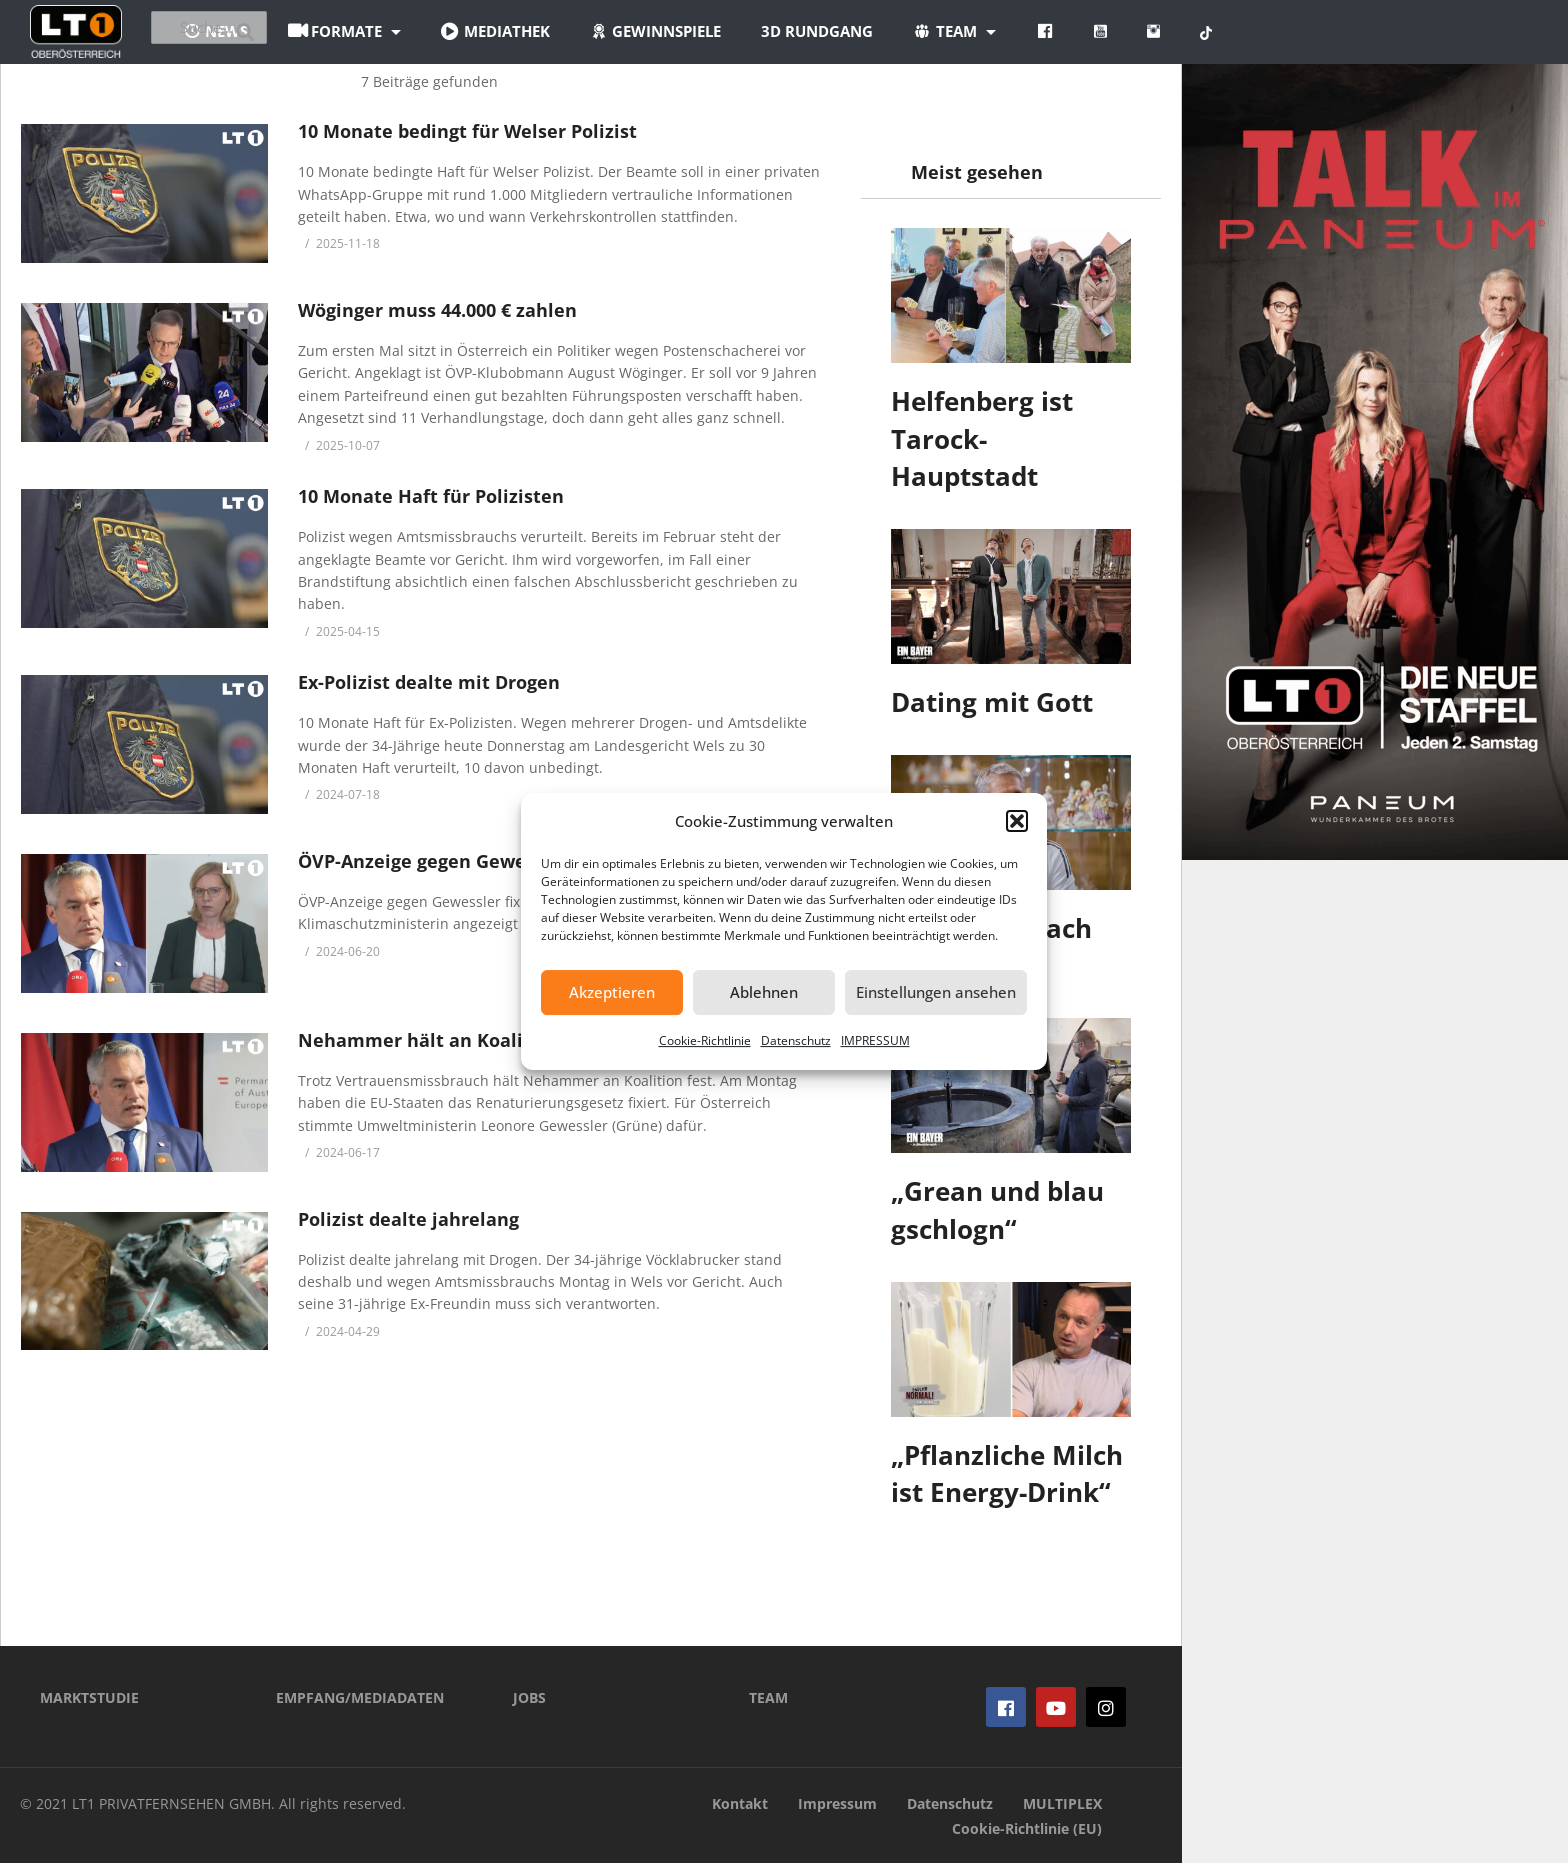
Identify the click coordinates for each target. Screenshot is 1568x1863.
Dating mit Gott (992, 702)
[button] (1017, 821)
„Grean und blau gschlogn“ (997, 1210)
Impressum (837, 1803)
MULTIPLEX (1062, 1803)
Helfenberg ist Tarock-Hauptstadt (982, 438)
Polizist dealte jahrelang (408, 1219)
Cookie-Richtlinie (705, 1040)
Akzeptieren (612, 992)
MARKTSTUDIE (89, 1697)
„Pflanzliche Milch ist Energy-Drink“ (1007, 1474)
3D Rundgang (937, 31)
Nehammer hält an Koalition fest (449, 1040)
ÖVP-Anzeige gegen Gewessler (433, 861)
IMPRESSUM (875, 1040)
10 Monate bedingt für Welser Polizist (467, 131)
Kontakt (740, 1803)
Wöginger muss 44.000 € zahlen (437, 310)
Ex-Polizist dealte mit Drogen (429, 682)
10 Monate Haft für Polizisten (431, 496)
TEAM (768, 1697)
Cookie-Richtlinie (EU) (1027, 1828)
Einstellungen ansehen (936, 992)
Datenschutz (796, 1040)
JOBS (529, 1697)
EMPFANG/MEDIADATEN (360, 1697)
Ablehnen (764, 992)
